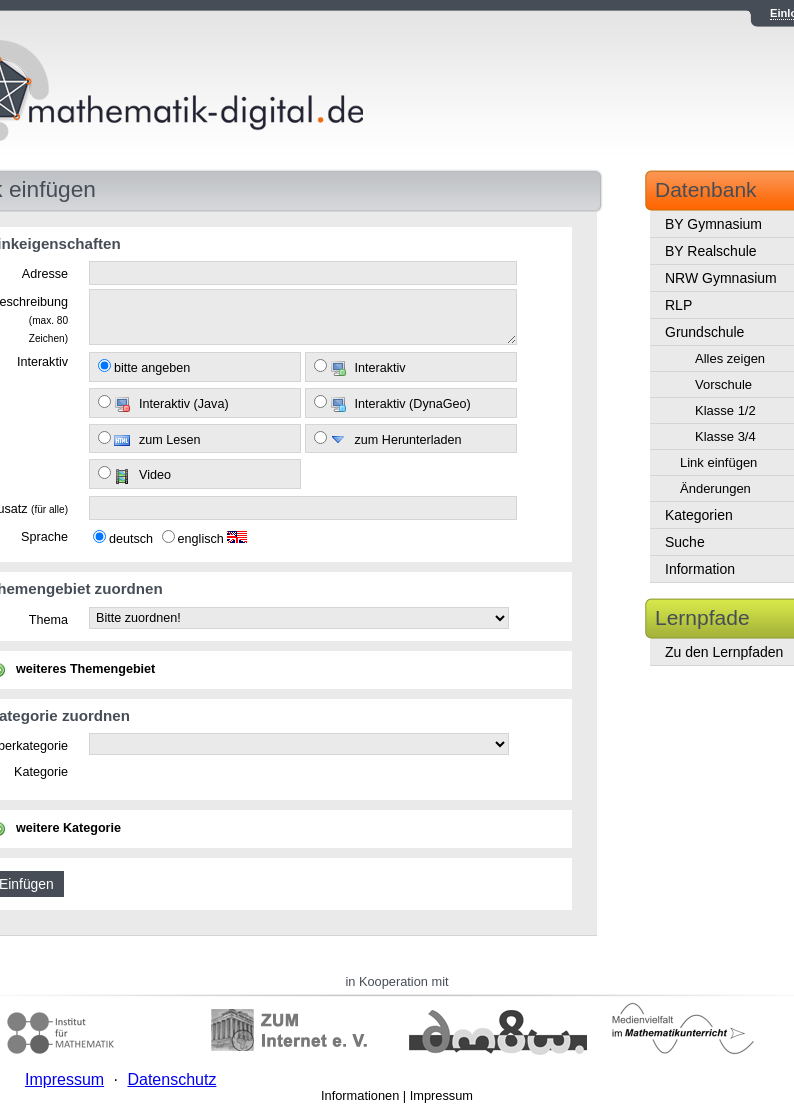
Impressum (441, 1095)
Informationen (360, 1095)
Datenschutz (171, 1079)
